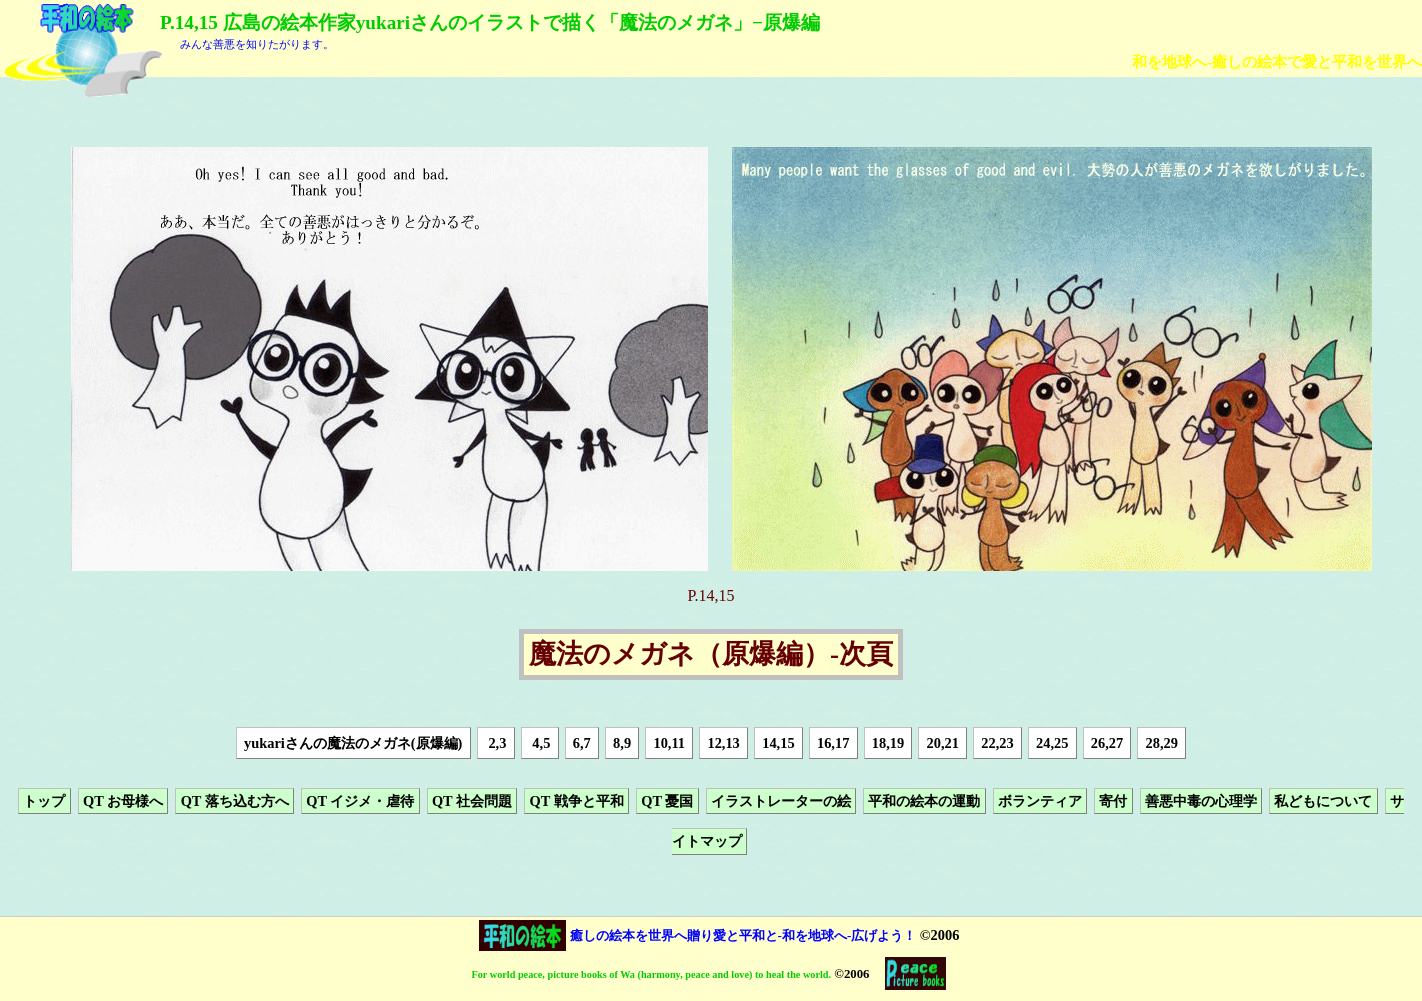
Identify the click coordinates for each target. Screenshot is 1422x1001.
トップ (44, 801)
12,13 (723, 743)
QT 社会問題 (472, 801)
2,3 (496, 743)
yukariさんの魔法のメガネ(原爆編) (353, 743)
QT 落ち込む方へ (235, 801)
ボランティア (1040, 801)
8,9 (622, 743)
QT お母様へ (123, 801)
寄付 (1113, 801)
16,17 (833, 743)
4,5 (540, 743)
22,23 (997, 743)
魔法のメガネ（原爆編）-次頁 (711, 655)
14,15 (778, 743)
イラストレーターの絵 (781, 801)
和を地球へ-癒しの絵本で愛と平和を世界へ (1277, 61)
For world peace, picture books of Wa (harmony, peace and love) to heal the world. (652, 974)
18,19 (888, 743)
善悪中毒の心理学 (1201, 801)
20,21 (943, 743)
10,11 (669, 743)
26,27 (1107, 743)
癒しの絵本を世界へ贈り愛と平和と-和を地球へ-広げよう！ (743, 935)
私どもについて (1323, 801)
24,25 (1052, 743)
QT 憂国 (667, 801)
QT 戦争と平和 (577, 801)
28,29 (1162, 743)
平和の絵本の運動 (924, 801)
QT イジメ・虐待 (360, 801)
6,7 (582, 743)
